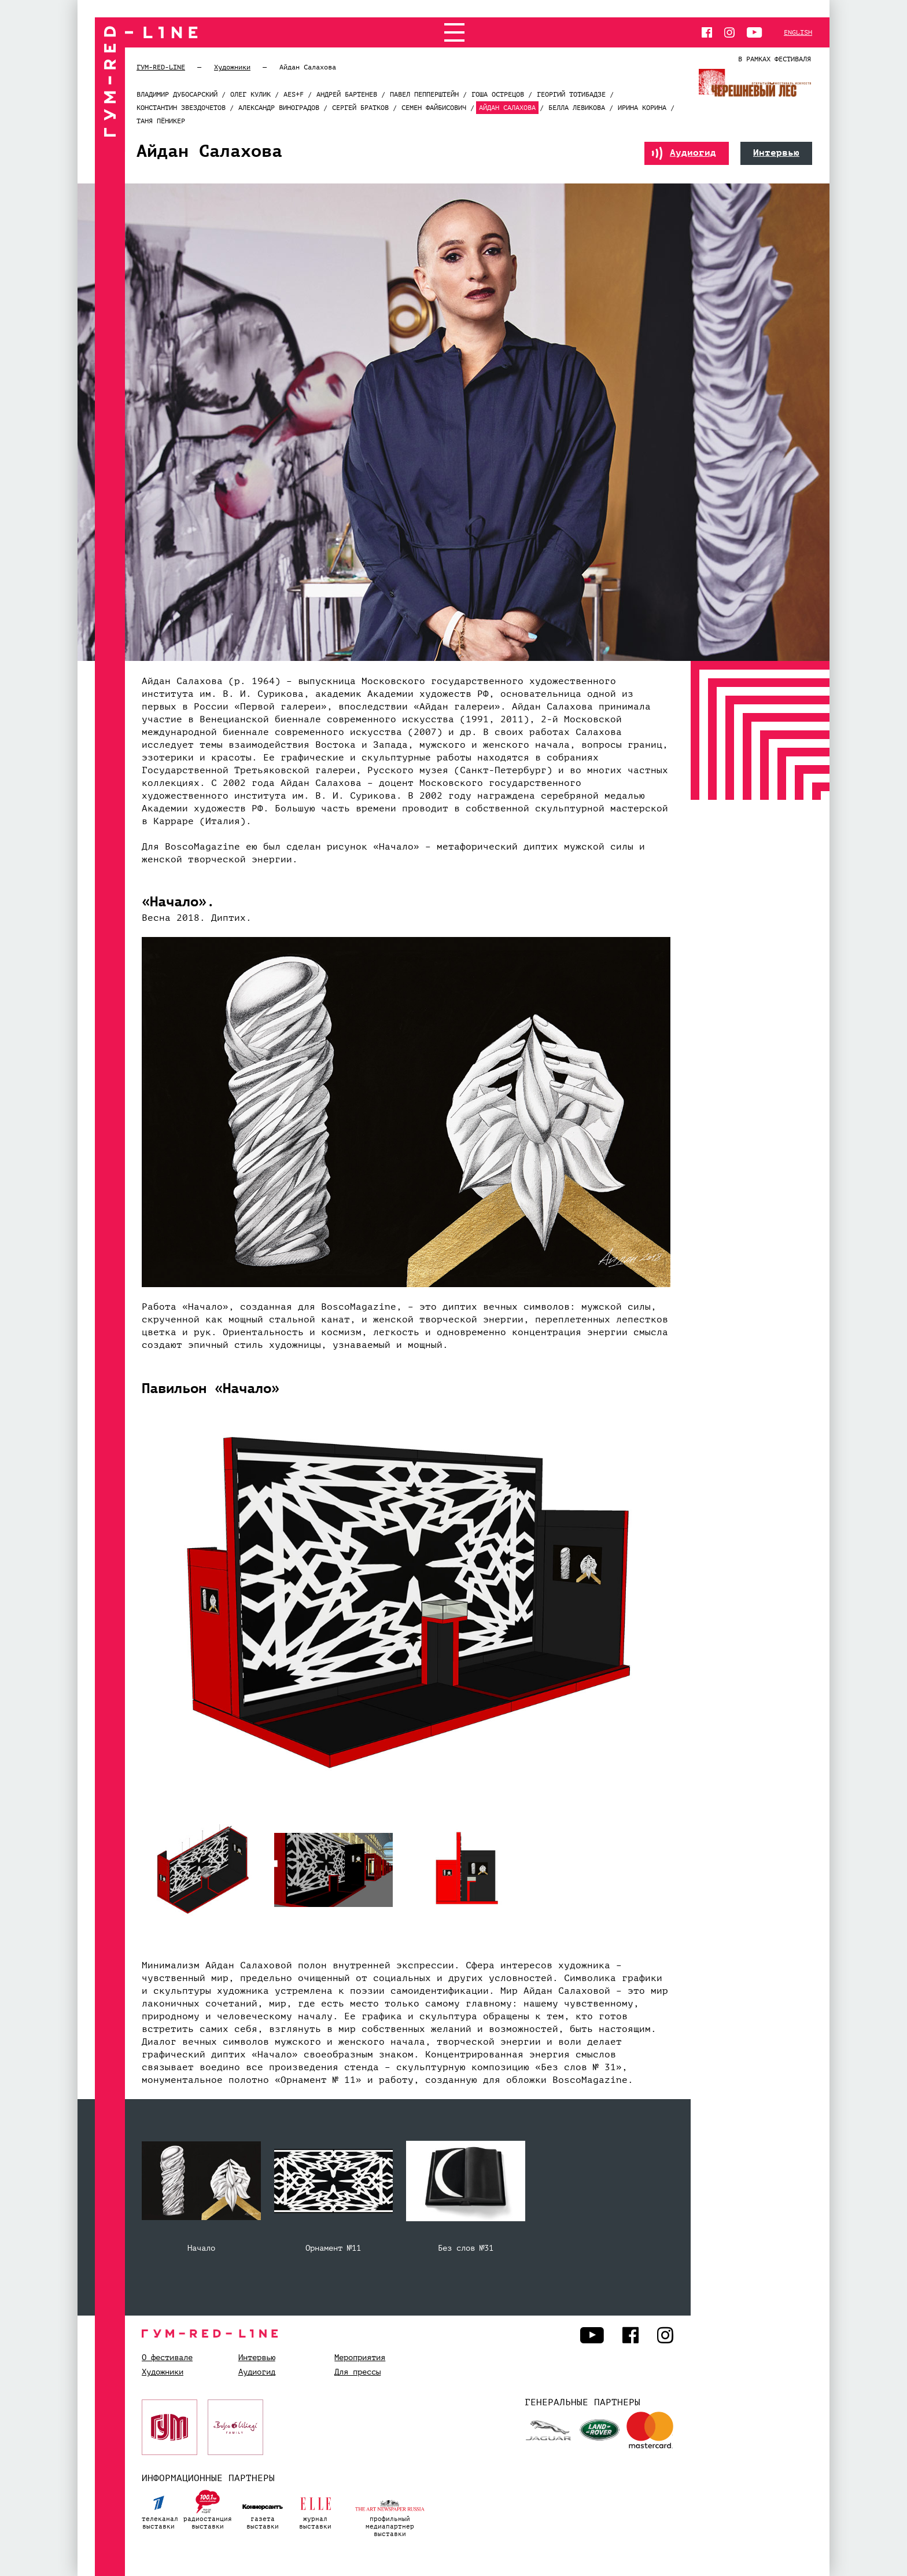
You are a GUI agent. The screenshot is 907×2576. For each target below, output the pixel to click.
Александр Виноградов (278, 108)
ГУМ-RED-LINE (161, 67)
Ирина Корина (642, 108)
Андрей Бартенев (346, 94)
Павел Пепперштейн (424, 94)
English (798, 32)
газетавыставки (262, 2508)
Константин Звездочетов (181, 108)
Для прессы (357, 2372)
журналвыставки (315, 2508)
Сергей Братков (360, 108)
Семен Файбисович (433, 108)
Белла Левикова (576, 108)
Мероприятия (359, 2358)
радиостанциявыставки (207, 2508)
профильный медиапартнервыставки (390, 2512)
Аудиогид (684, 153)
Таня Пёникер (161, 121)
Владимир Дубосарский (177, 94)
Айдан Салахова (507, 108)
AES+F (293, 94)
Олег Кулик (250, 94)
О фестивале (167, 2358)
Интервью (776, 153)
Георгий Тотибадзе (571, 94)
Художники (232, 67)
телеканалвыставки (159, 2508)
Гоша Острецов (497, 94)
